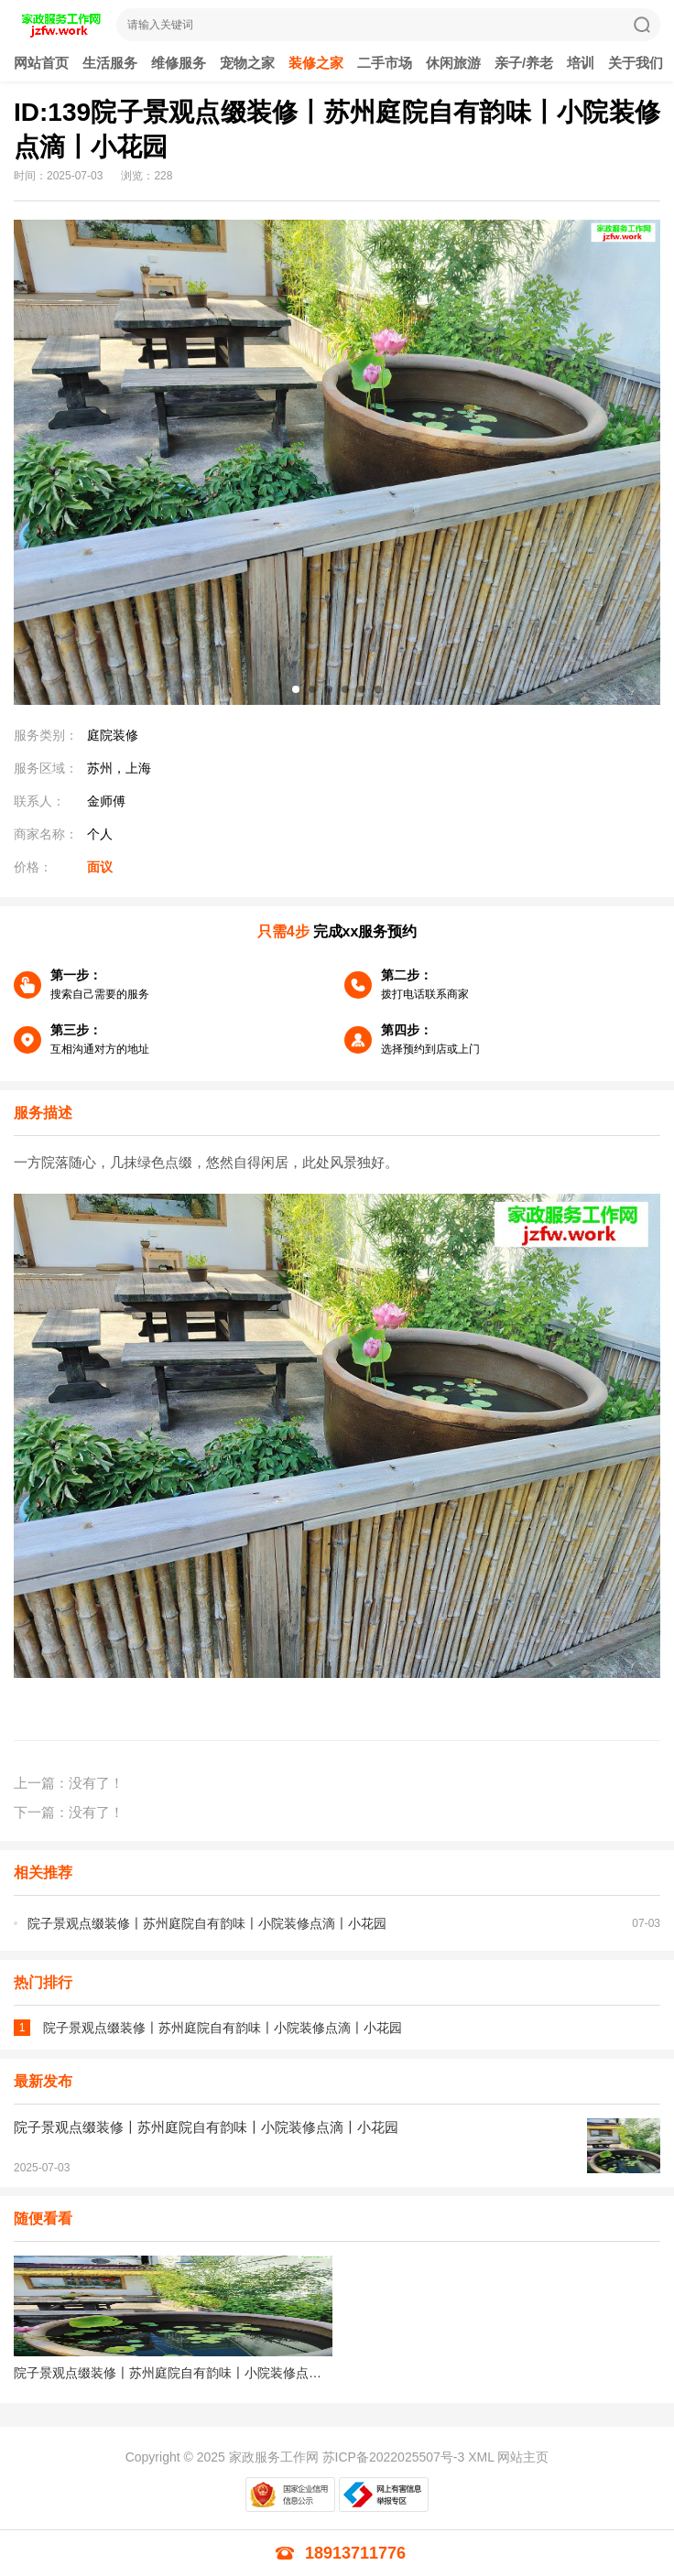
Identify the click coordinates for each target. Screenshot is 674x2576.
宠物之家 (247, 62)
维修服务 (178, 62)
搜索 (642, 24)
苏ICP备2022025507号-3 (393, 2457)
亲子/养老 (524, 62)
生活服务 (109, 62)
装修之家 (315, 62)
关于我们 (635, 62)
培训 (580, 62)
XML (481, 2457)
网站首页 (41, 62)
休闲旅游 (453, 62)
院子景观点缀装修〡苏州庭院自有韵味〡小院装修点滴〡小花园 (206, 1923)
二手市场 (384, 62)
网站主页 (523, 2457)
